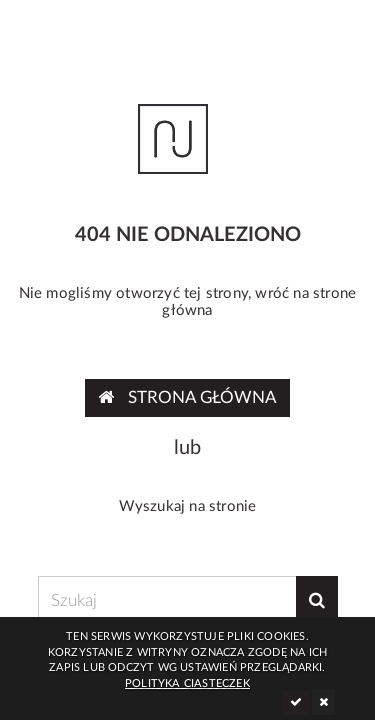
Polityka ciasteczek (187, 683)
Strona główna (187, 397)
